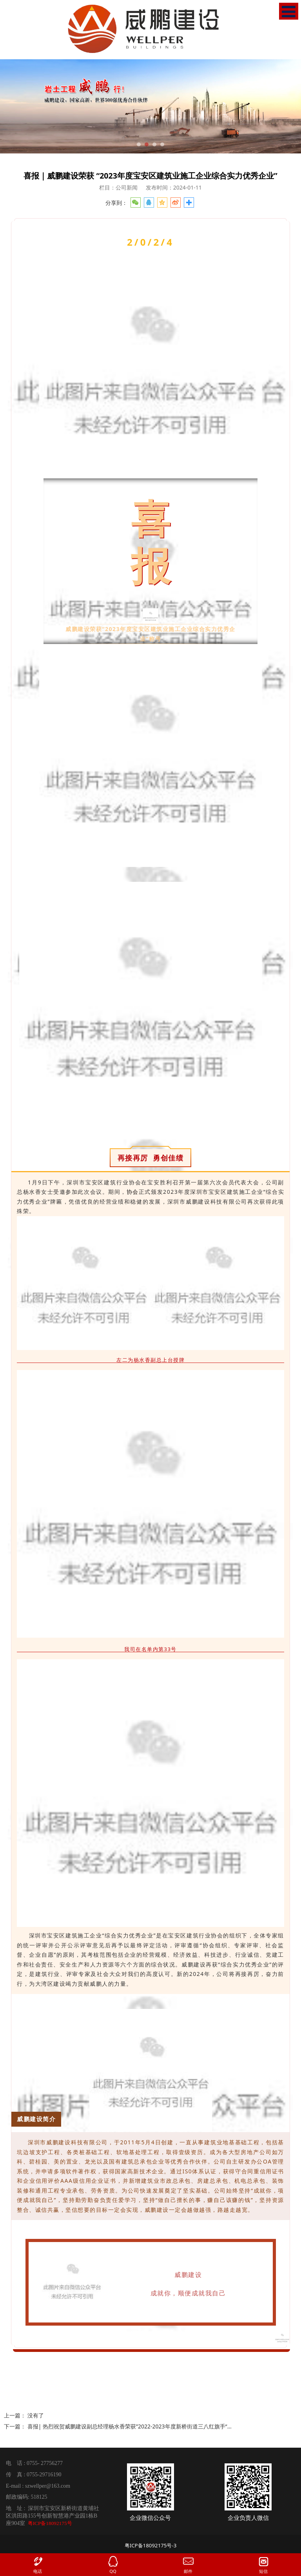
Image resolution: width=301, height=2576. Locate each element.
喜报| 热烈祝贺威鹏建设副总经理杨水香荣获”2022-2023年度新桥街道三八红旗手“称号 (132, 2426)
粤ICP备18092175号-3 (151, 2545)
